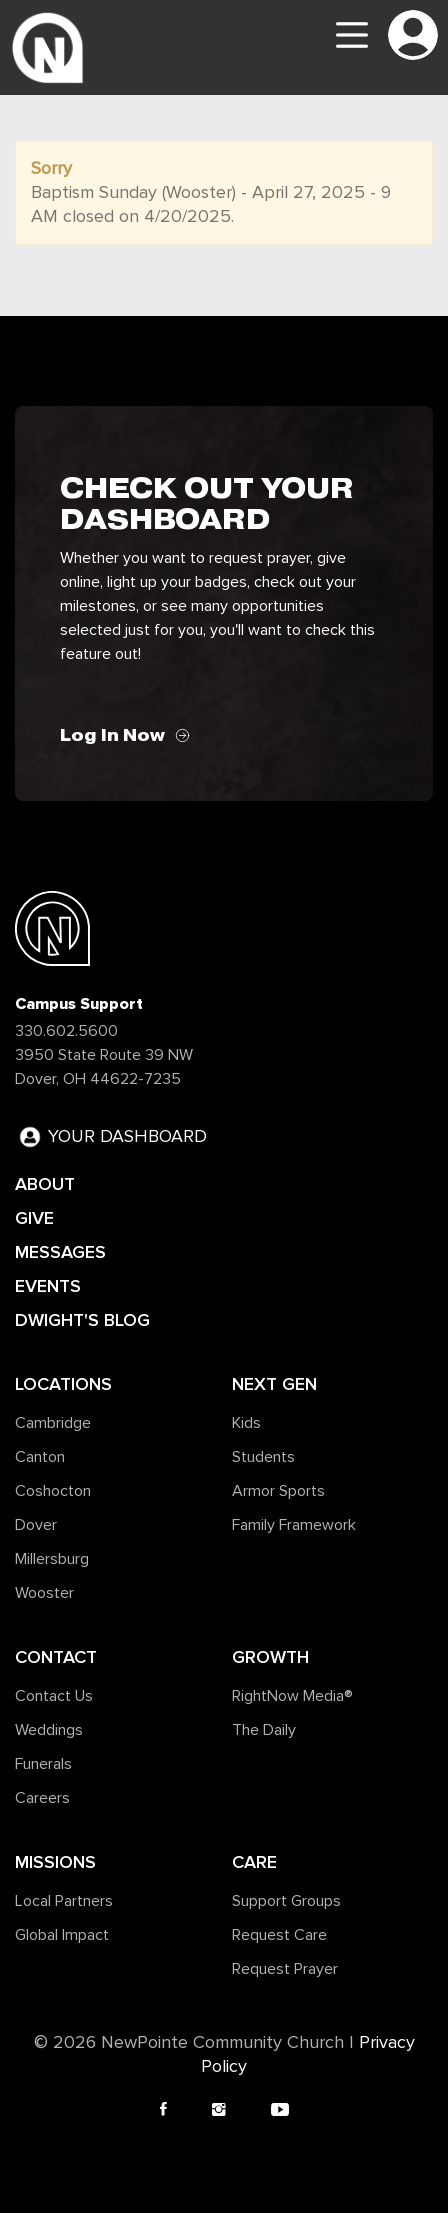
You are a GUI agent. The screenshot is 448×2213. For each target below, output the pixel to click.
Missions (55, 1862)
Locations (63, 1384)
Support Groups (286, 1901)
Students (263, 1457)
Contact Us (54, 1696)
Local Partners (64, 1901)
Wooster (44, 1593)
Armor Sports (278, 1491)
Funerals (43, 1764)
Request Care (279, 1935)
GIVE (34, 1218)
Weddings (49, 1730)
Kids (246, 1423)
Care (254, 1862)
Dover (36, 1525)
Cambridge (53, 1423)
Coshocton (53, 1491)
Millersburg (52, 1559)
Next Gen (274, 1384)
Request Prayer (285, 1969)
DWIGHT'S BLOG (82, 1320)
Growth (270, 1657)
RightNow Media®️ (292, 1696)
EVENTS (48, 1286)
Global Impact (62, 1935)
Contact (56, 1657)
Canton (40, 1457)
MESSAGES (60, 1252)
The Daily (264, 1730)
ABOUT (45, 1184)
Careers (42, 1798)
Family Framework (294, 1525)
